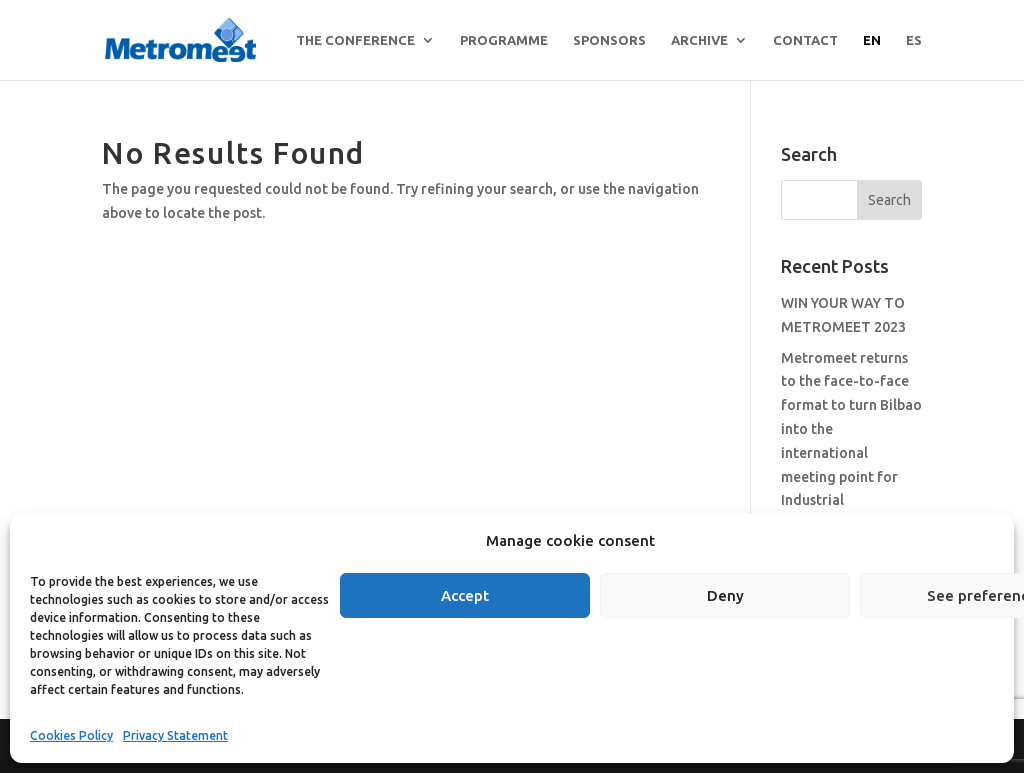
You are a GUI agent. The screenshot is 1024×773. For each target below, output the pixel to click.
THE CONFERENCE (355, 40)
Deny (725, 595)
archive (699, 40)
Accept (465, 595)
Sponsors (609, 40)
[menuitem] (872, 56)
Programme (504, 40)
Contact (805, 40)
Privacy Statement (175, 735)
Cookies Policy (71, 735)
